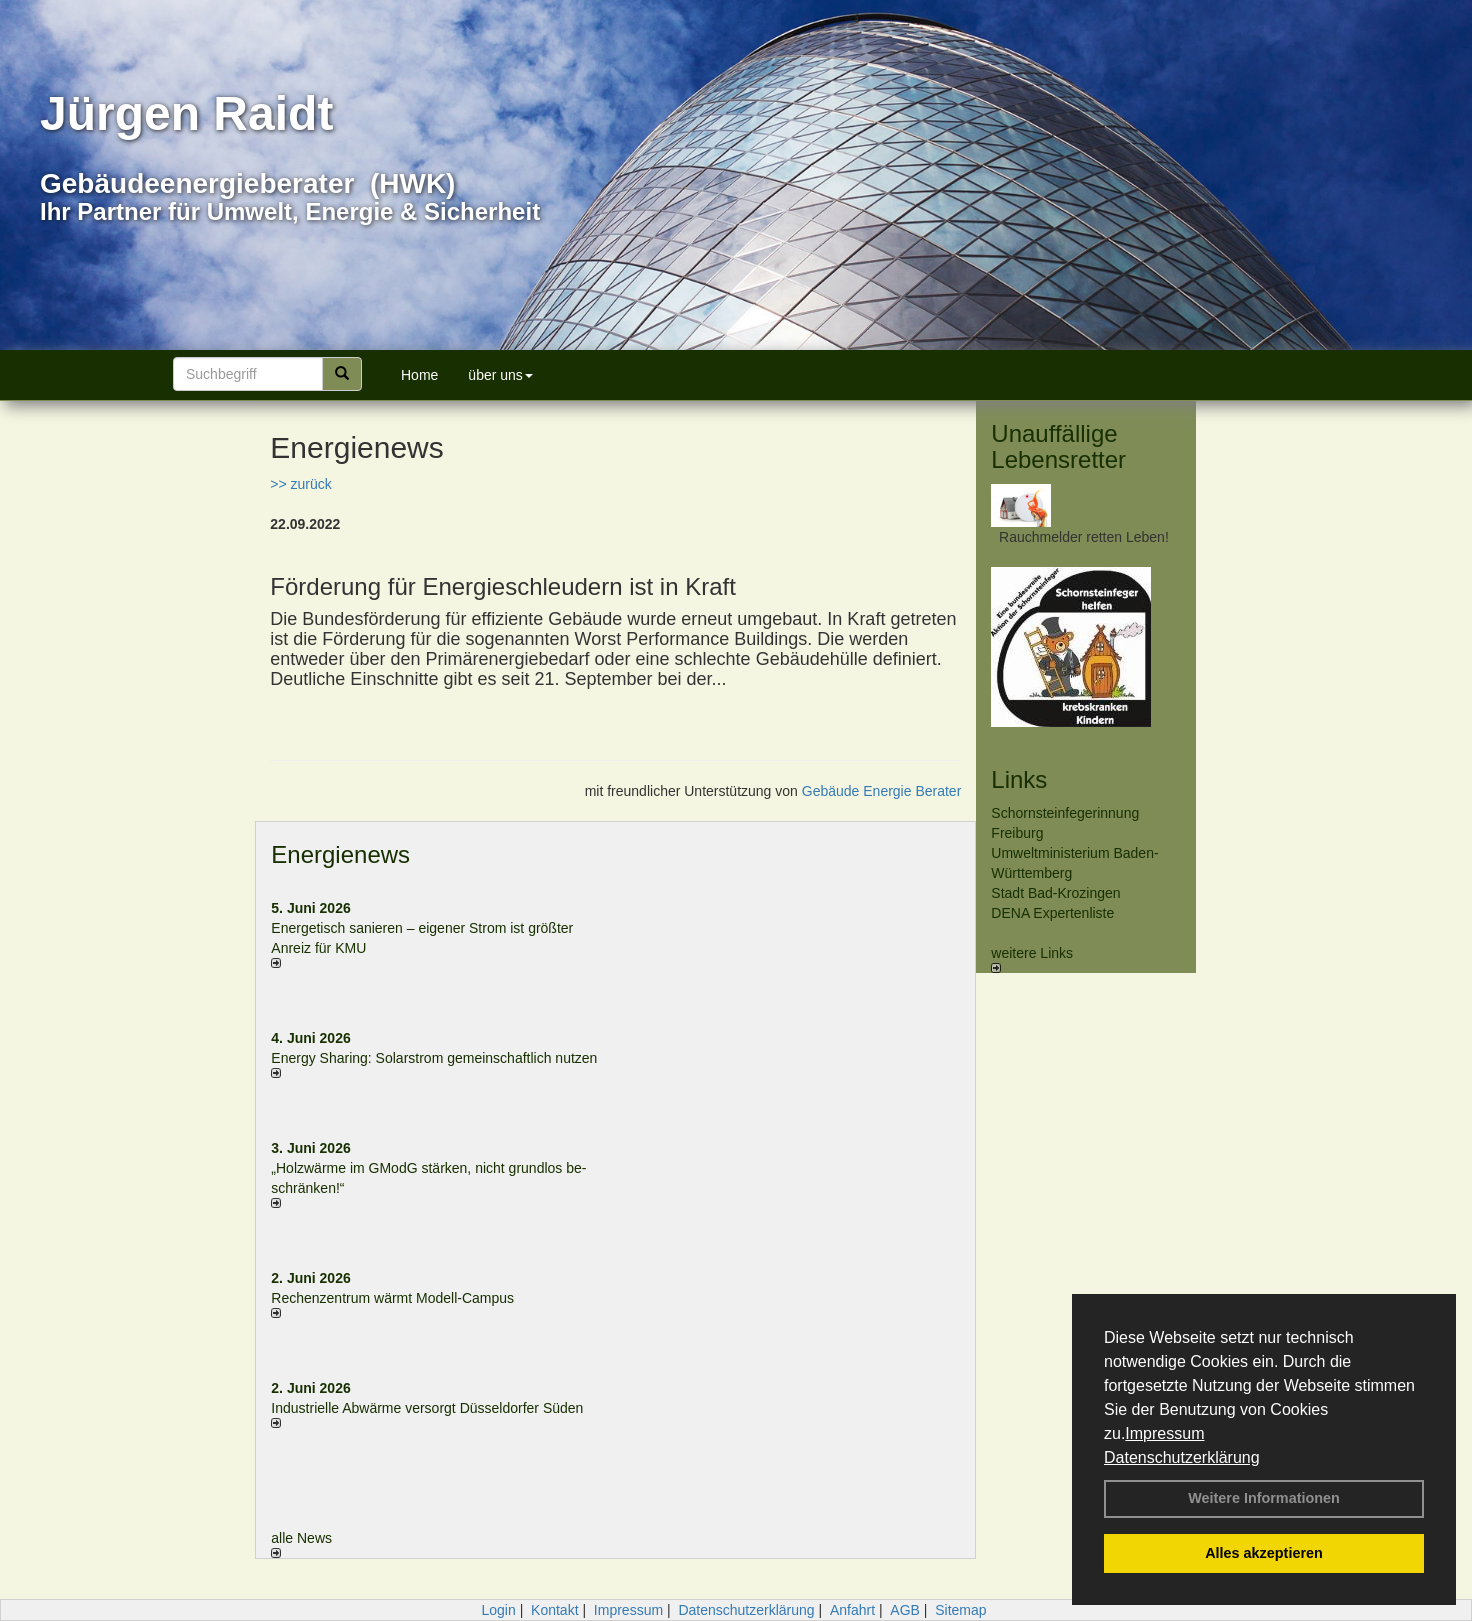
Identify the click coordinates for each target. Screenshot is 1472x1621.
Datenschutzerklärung (1182, 1457)
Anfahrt (852, 1610)
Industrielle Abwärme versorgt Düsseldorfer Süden (427, 1408)
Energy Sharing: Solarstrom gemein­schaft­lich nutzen (434, 1058)
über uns (500, 375)
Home (419, 375)
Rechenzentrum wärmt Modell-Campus (392, 1298)
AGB (905, 1610)
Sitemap (960, 1610)
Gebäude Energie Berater (882, 791)
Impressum (1164, 1433)
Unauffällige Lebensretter (1058, 446)
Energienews (340, 854)
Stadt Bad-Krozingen (1055, 893)
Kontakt (554, 1610)
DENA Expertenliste (1052, 913)
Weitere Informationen (1264, 1498)
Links (1019, 779)
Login (498, 1610)
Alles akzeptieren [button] (1264, 1553)
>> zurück (300, 484)
